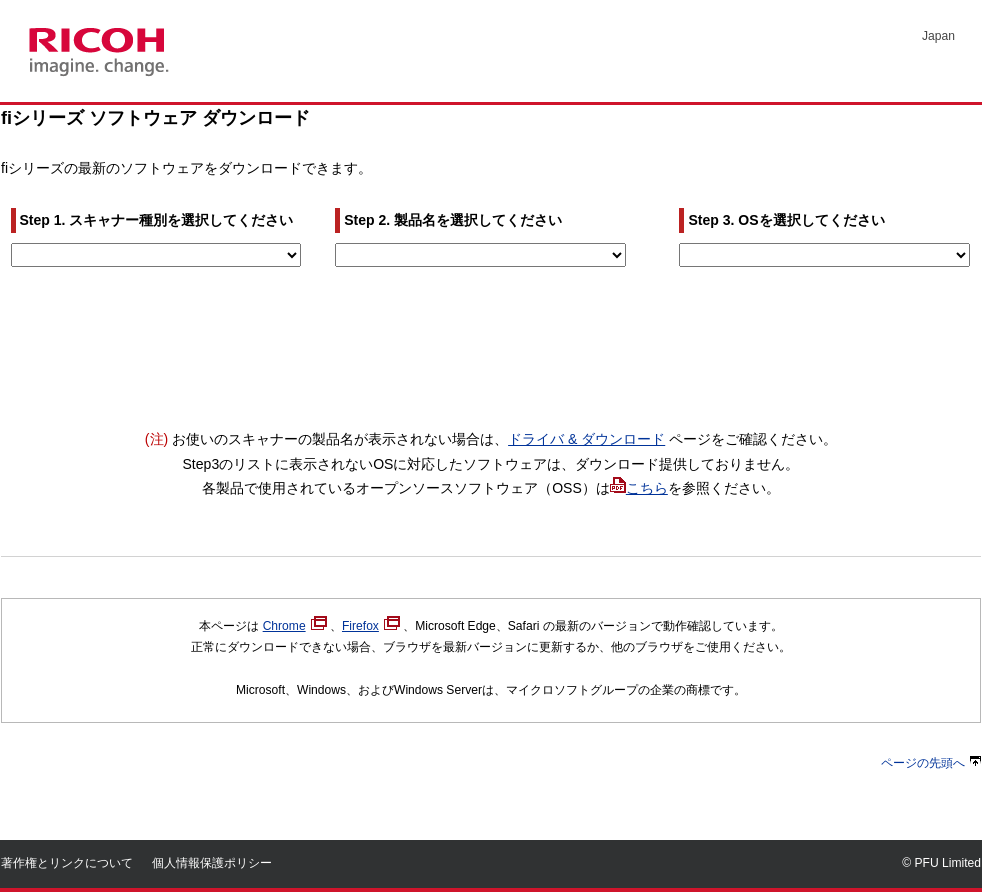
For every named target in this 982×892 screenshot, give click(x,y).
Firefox (371, 626)
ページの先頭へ (931, 763)
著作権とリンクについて (67, 863)
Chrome (295, 626)
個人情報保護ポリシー (212, 863)
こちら (647, 488)
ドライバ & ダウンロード (586, 439)
